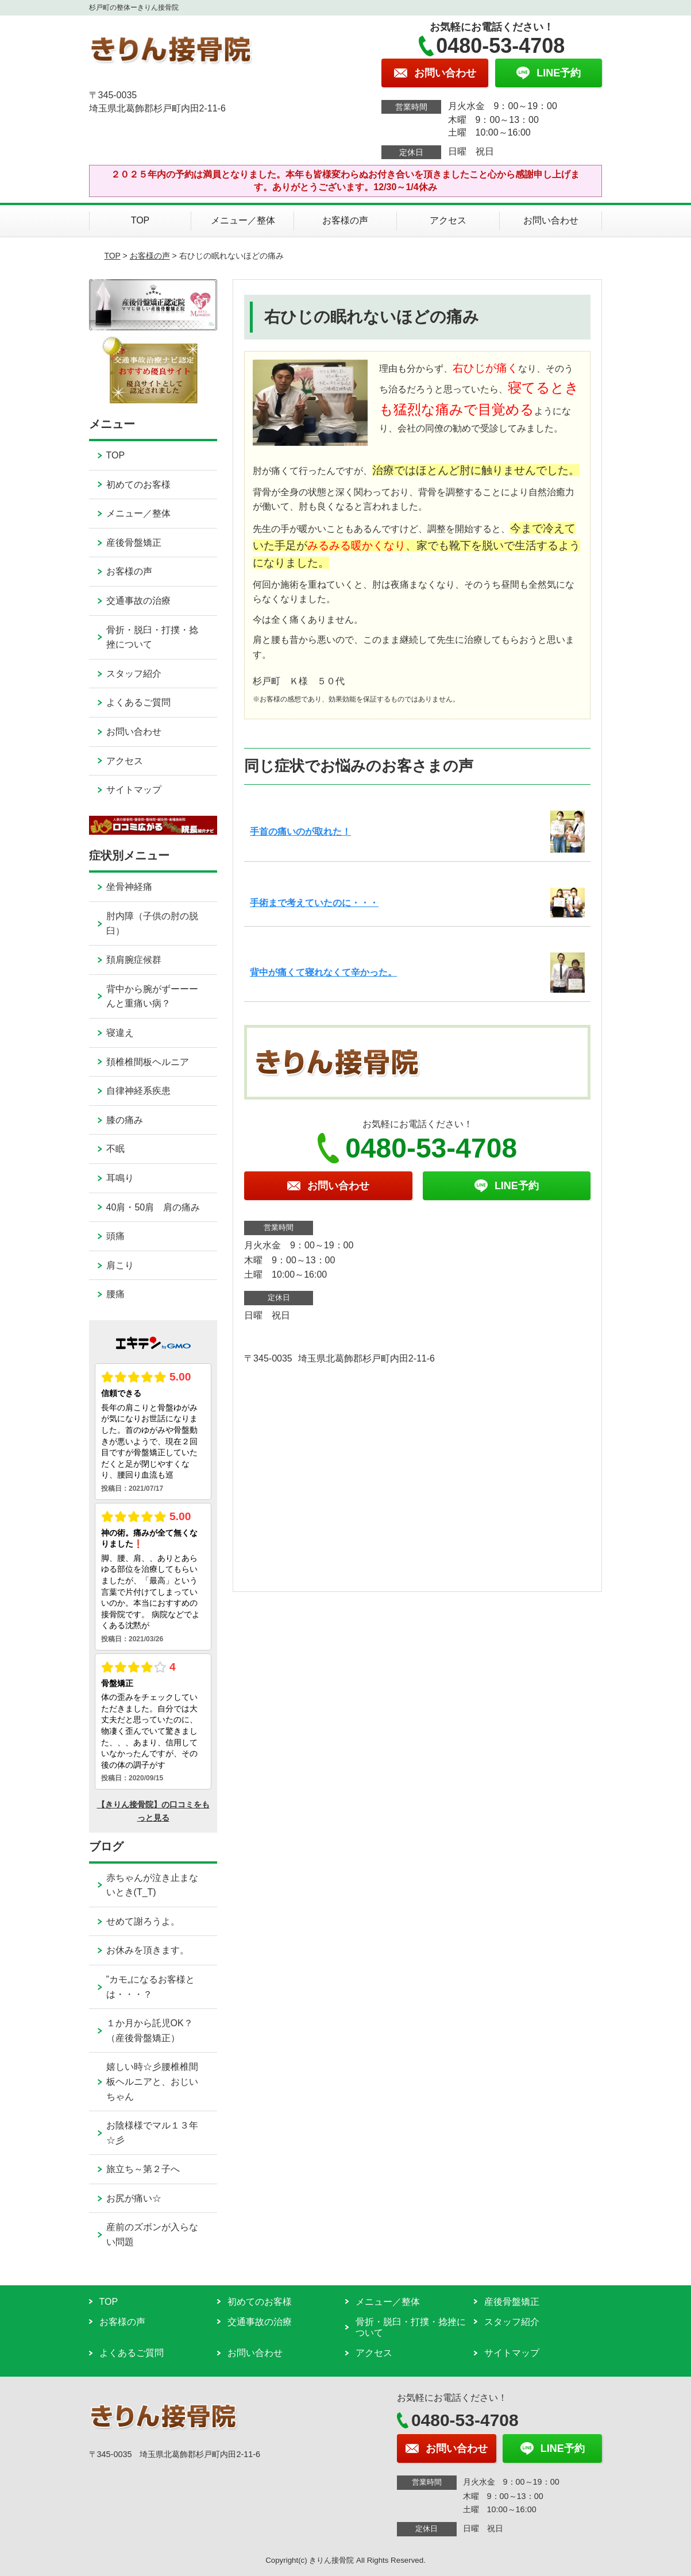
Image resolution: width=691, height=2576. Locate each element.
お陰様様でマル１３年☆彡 (152, 2132)
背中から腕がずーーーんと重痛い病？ (152, 996)
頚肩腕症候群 (133, 960)
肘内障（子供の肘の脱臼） (152, 923)
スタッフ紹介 (133, 673)
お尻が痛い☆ (133, 2198)
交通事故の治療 (138, 601)
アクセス (448, 220)
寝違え (120, 1033)
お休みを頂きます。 (147, 1950)
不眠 (115, 1149)
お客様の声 (345, 220)
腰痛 (115, 1294)
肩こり (120, 1265)
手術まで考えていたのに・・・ (314, 903)
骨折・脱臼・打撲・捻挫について (152, 637)
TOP (140, 220)
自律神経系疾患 (138, 1091)
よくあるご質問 (138, 702)
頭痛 (115, 1236)
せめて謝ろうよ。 (143, 1921)
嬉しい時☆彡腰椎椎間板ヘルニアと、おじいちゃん (152, 2081)
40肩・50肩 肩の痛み (153, 1207)
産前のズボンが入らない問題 (152, 2234)
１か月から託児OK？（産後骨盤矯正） (149, 2030)
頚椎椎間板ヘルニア (147, 1062)
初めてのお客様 (138, 484)
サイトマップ (133, 790)
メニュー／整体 (243, 220)
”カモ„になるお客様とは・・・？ (150, 1987)
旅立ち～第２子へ (143, 2169)
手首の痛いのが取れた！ (300, 831)
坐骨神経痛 (129, 887)
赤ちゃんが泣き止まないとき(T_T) (152, 1885)
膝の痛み (124, 1120)
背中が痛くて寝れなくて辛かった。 (323, 972)
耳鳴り (120, 1178)
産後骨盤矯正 (133, 542)
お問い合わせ (550, 220)
